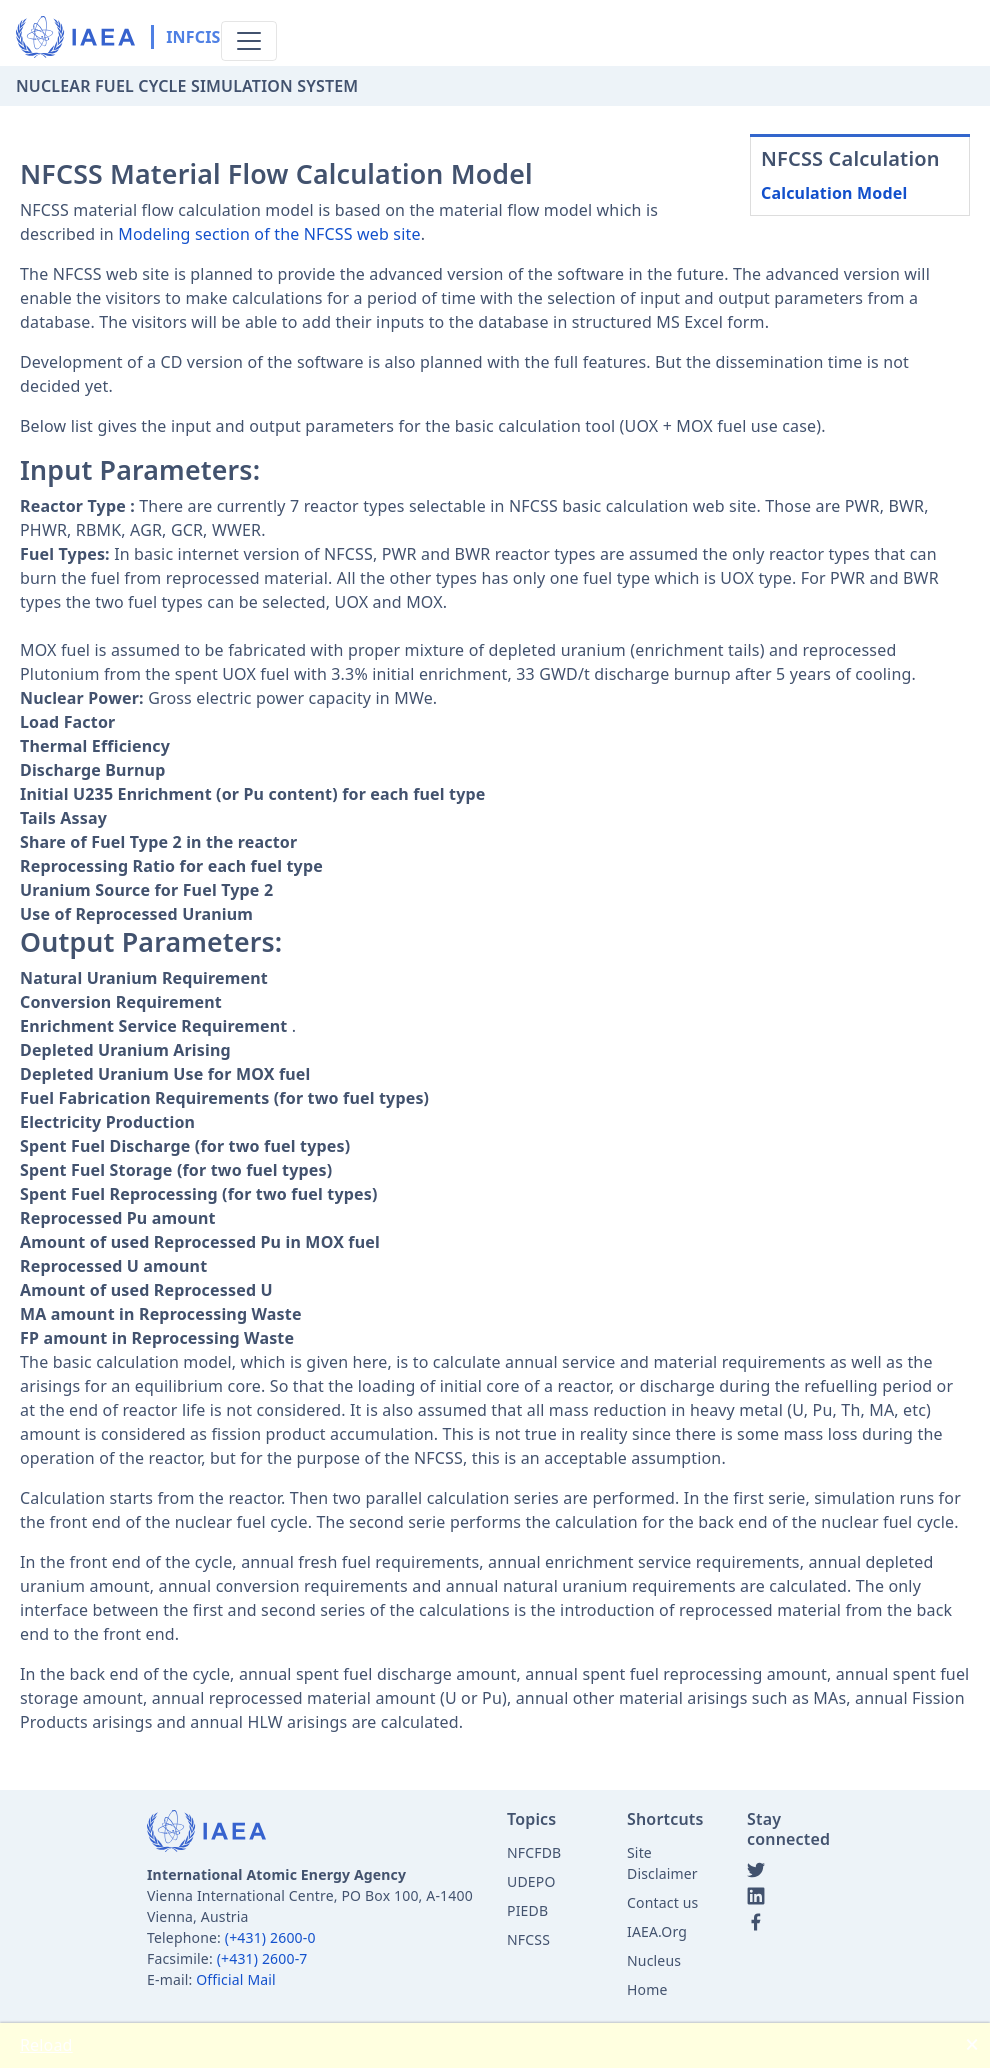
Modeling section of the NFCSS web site (269, 234)
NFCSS (528, 1939)
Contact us (662, 1902)
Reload (46, 2045)
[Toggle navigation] (249, 41)
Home (647, 1989)
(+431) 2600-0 (270, 1937)
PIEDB (527, 1910)
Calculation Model (834, 193)
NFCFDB (534, 1852)
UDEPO (531, 1881)
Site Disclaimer (662, 1863)
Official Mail (236, 1979)
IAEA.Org (657, 1931)
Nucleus (654, 1960)
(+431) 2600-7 (262, 1958)
